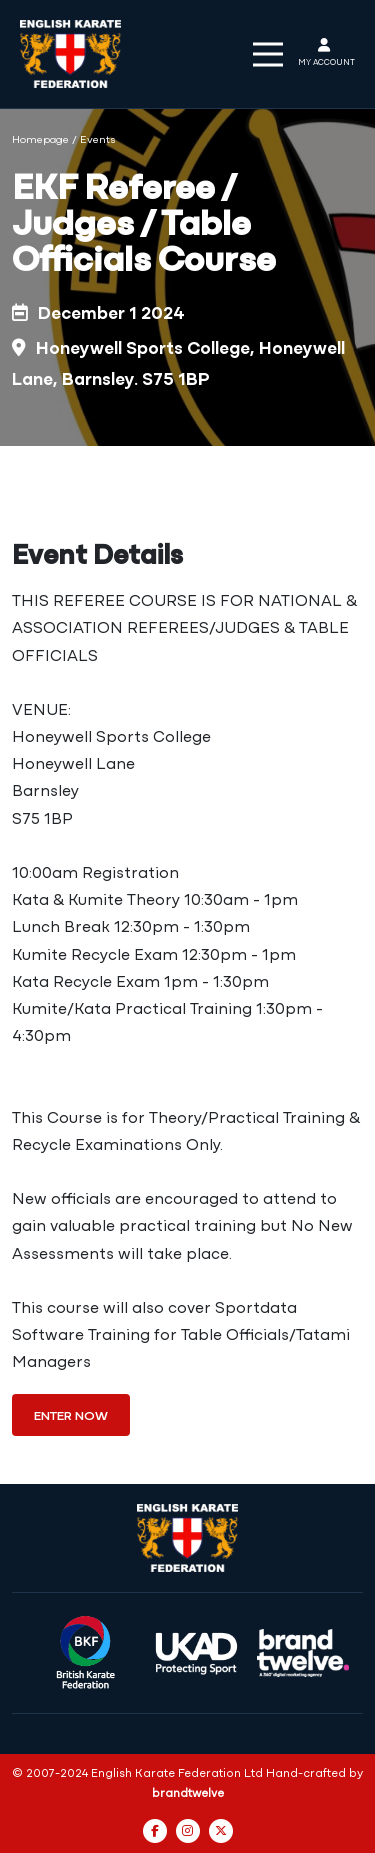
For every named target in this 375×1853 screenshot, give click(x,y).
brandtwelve (188, 1794)
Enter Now (71, 1416)
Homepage (40, 140)
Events (98, 140)
